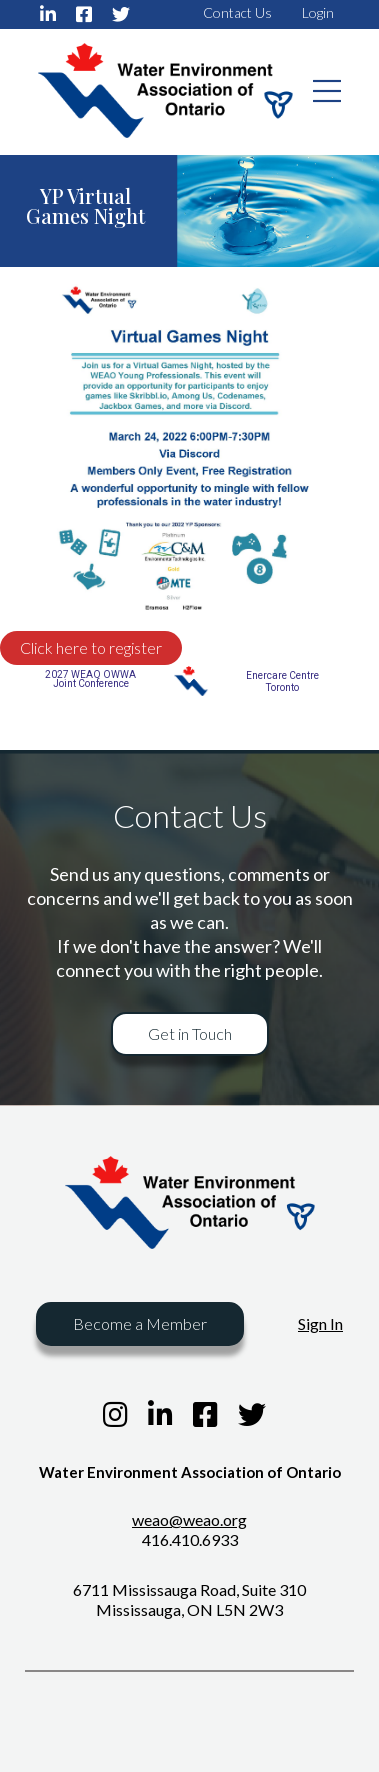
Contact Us (237, 12)
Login (318, 12)
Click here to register (91, 647)
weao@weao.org (189, 1519)
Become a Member (140, 1323)
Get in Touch (190, 1033)
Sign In (320, 1323)
